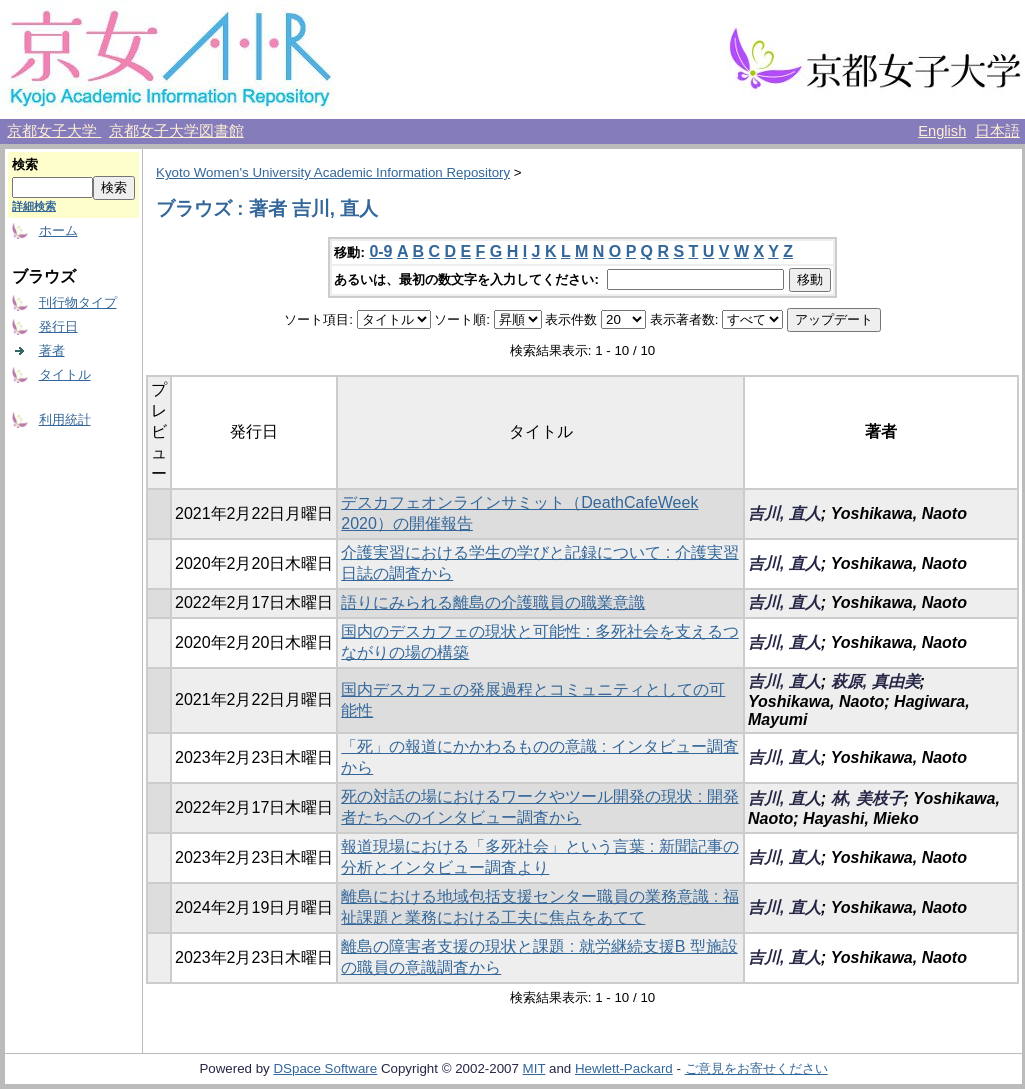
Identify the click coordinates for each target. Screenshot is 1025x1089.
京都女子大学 (54, 131)
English (942, 131)
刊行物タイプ (78, 302)
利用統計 (65, 419)
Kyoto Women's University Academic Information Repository (333, 172)
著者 (52, 350)
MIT (534, 1068)
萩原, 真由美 (875, 681)
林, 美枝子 (867, 798)
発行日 (58, 326)
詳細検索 (34, 206)
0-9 (380, 251)
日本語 (997, 131)
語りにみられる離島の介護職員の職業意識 (493, 602)
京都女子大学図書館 (176, 131)
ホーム (58, 230)
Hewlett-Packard (624, 1068)
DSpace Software (325, 1068)
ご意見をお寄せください (756, 1068)
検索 (25, 164)
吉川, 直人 (784, 513)
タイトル (65, 374)
